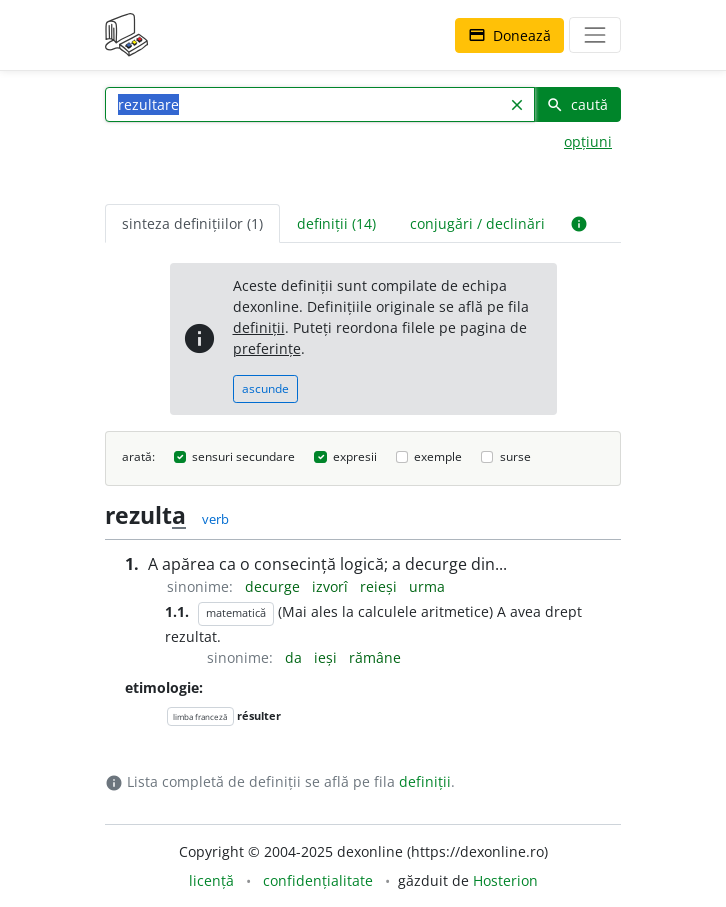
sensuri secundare (243, 456)
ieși (327, 657)
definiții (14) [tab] (336, 223)
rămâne (375, 657)
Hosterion (505, 880)
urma (427, 586)
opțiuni (588, 141)
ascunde (265, 388)
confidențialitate (318, 880)
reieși (380, 586)
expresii (355, 456)
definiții (259, 327)
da (295, 657)
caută (577, 104)
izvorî (332, 586)
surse (515, 456)
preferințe (267, 348)
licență (211, 880)
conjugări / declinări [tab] (477, 223)
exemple (438, 456)
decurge (274, 586)
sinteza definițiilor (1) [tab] (192, 223)
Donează (509, 35)
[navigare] (595, 35)
